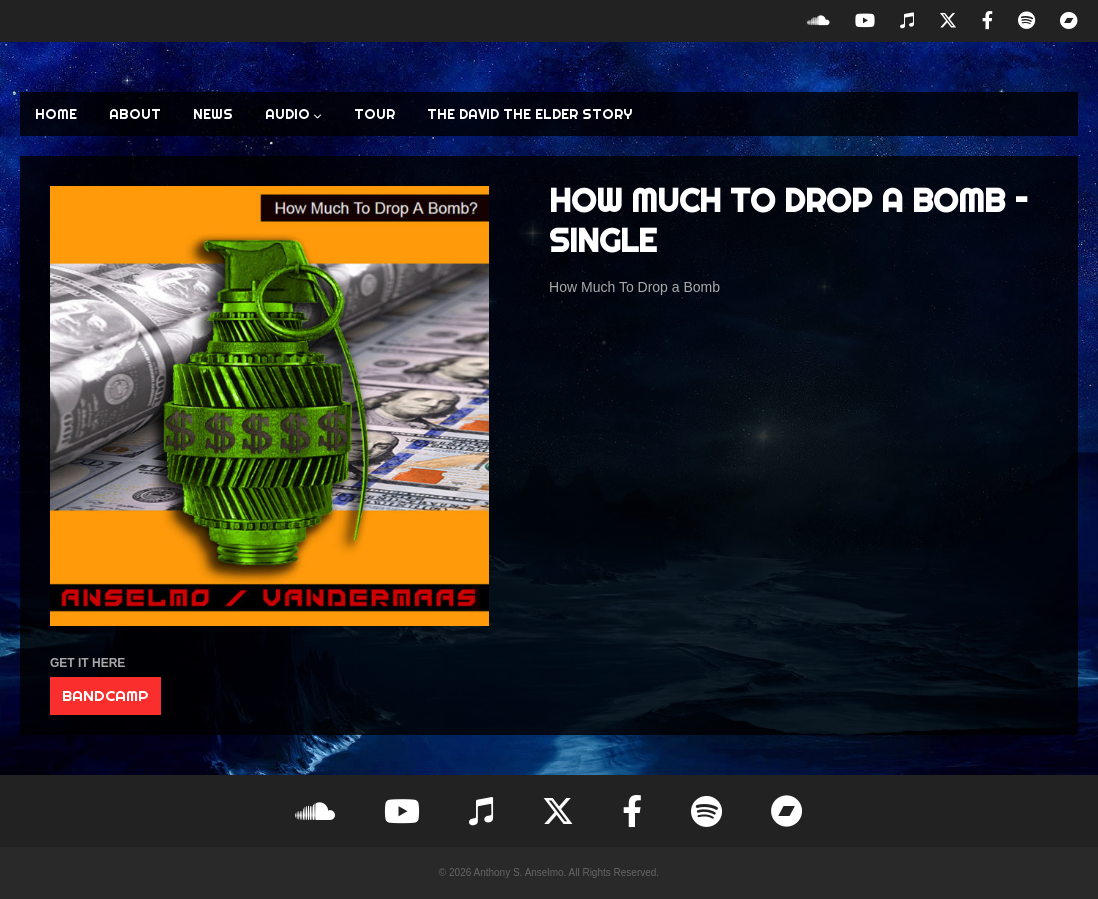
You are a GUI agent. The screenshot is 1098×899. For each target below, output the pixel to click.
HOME (56, 114)
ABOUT (135, 114)
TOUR (374, 114)
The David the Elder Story (529, 114)
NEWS (213, 114)
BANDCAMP (105, 695)
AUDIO (293, 114)
